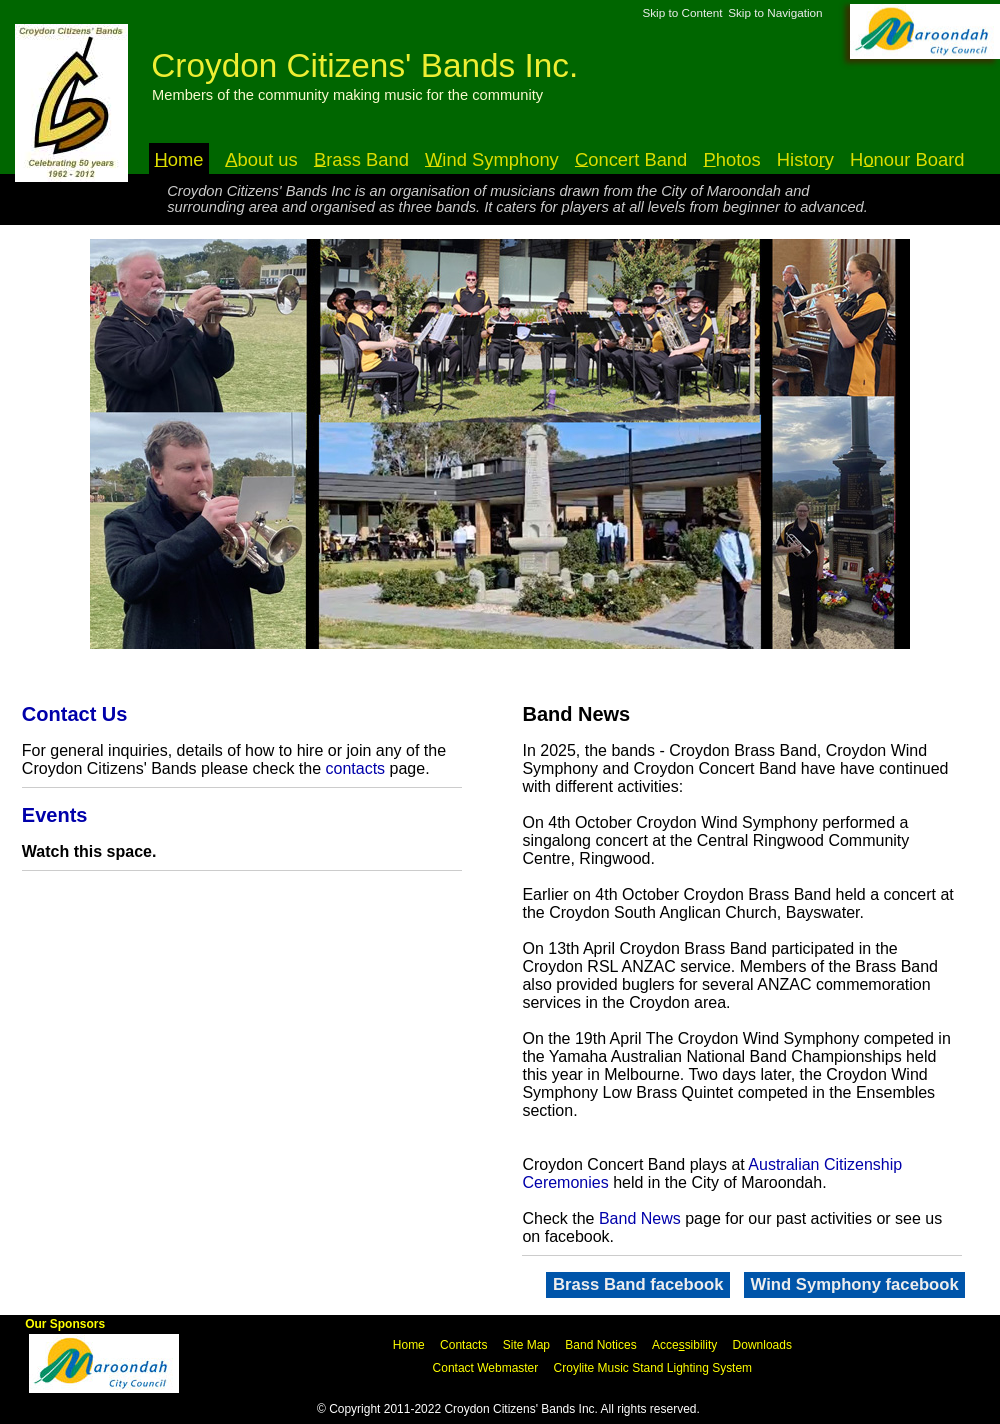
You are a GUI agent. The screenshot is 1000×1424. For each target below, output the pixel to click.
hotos (731, 158)
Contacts (463, 1345)
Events (55, 815)
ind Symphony (492, 158)
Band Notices (600, 1345)
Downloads (762, 1345)
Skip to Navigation (775, 12)
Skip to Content (682, 12)
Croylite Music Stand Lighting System (653, 1368)
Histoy (805, 158)
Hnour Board (907, 158)
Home (409, 1345)
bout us (261, 158)
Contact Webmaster (486, 1368)
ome (179, 158)
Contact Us (75, 714)
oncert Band (631, 158)
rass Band (361, 158)
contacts (356, 768)
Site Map (526, 1345)
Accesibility (684, 1345)
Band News (640, 1218)
